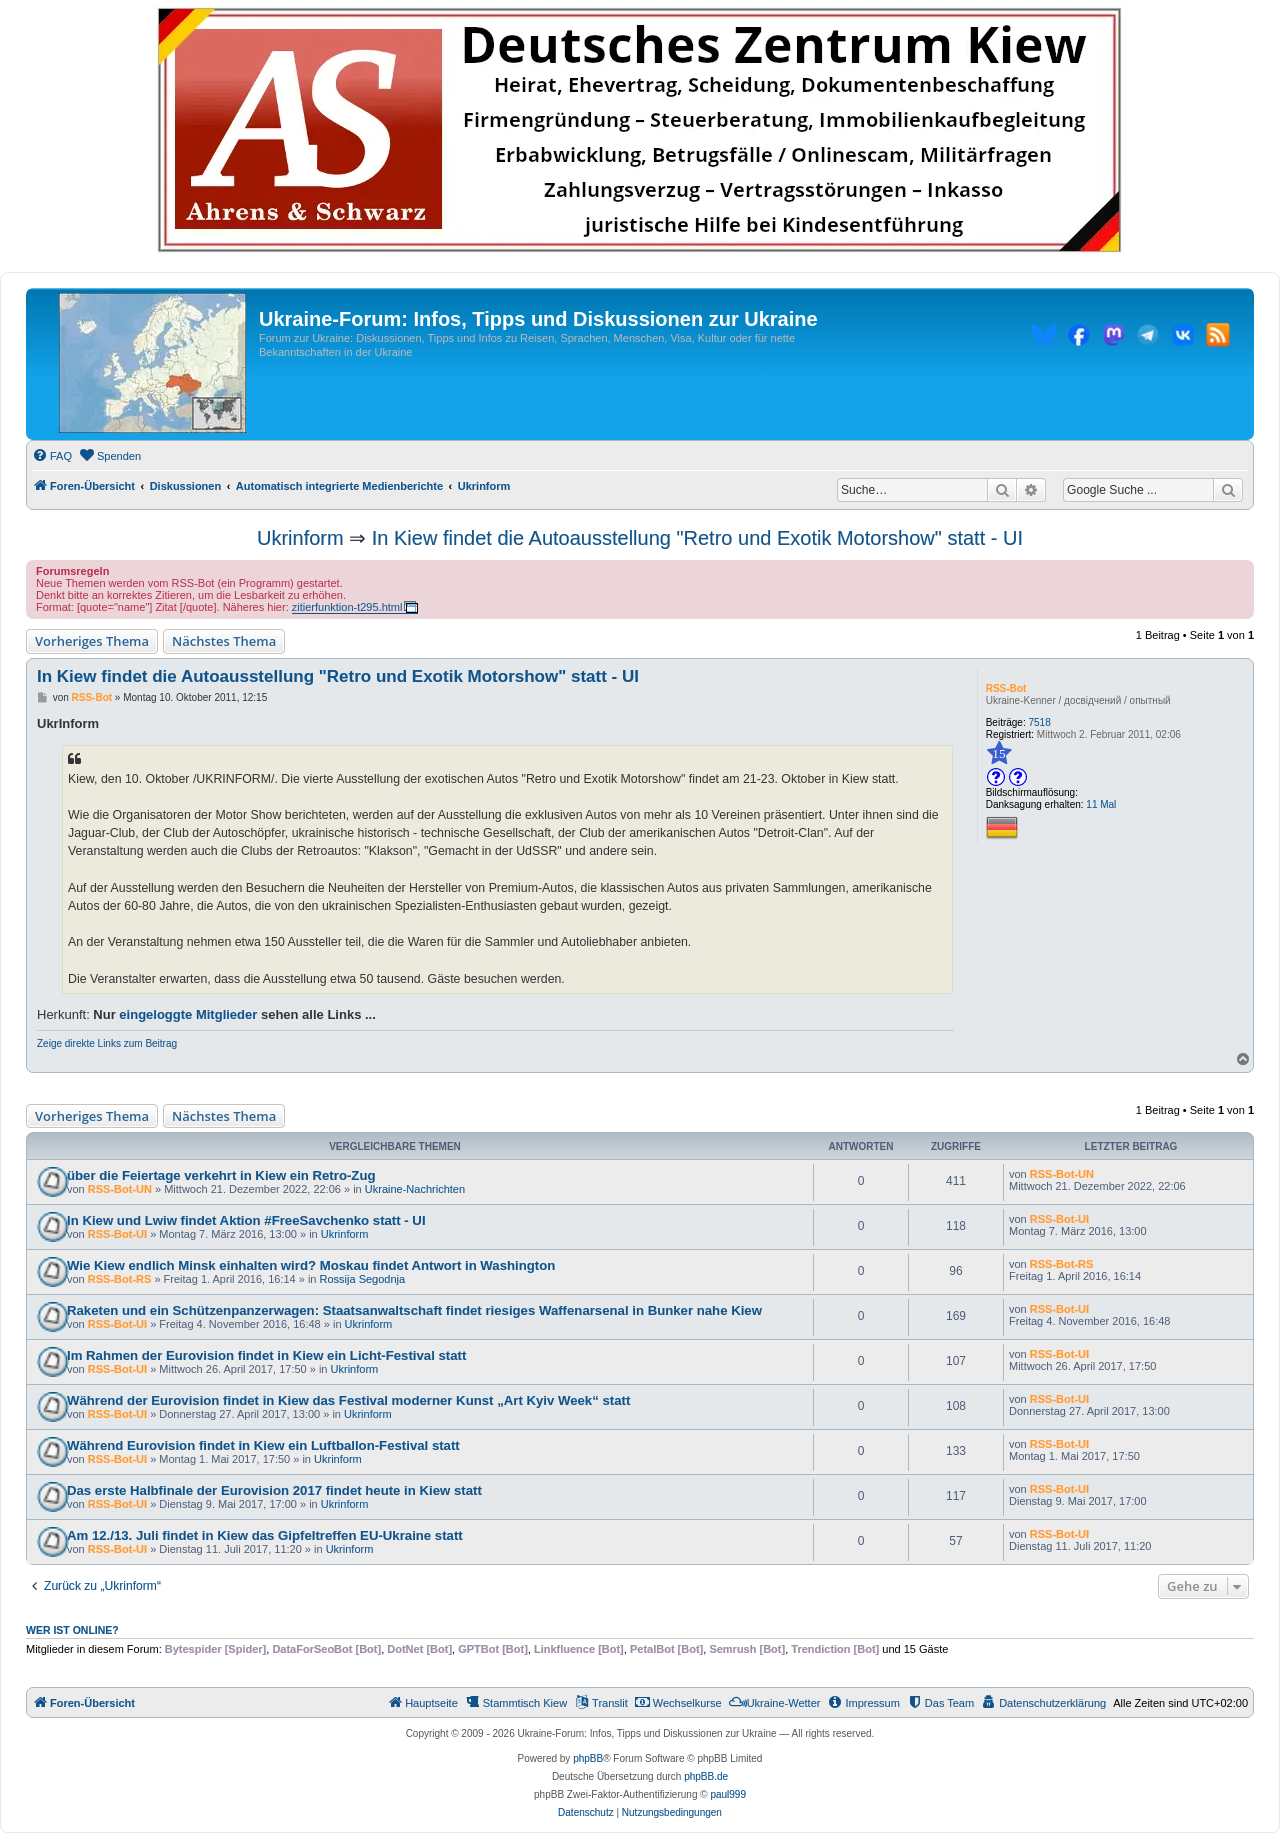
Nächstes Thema (224, 641)
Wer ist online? (72, 1630)
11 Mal (1101, 804)
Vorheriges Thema (92, 641)
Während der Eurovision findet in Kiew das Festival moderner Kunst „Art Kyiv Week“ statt (348, 1400)
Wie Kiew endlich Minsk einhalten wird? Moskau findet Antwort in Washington (311, 1265)
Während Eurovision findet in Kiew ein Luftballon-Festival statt (263, 1445)
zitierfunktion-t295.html (347, 607)
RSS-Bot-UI (117, 1234)
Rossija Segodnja (363, 1279)
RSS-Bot (1006, 688)
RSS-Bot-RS (120, 1279)
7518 (1040, 722)
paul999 (728, 1794)
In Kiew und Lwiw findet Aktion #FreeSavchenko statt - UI (246, 1220)
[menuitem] (52, 456)
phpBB (588, 1758)
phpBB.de (706, 1776)
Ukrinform (300, 538)
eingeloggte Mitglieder (188, 1014)
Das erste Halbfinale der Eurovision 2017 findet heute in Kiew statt (274, 1490)
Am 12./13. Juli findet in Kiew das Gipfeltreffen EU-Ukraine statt (265, 1535)
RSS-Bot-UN (120, 1189)
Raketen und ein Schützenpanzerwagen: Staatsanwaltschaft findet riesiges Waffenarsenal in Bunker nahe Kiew (414, 1310)
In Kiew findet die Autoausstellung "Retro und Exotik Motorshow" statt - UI (697, 538)
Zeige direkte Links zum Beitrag (107, 1043)
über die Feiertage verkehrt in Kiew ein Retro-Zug (221, 1175)
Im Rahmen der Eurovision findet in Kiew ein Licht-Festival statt (266, 1355)
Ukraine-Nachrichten (415, 1189)
